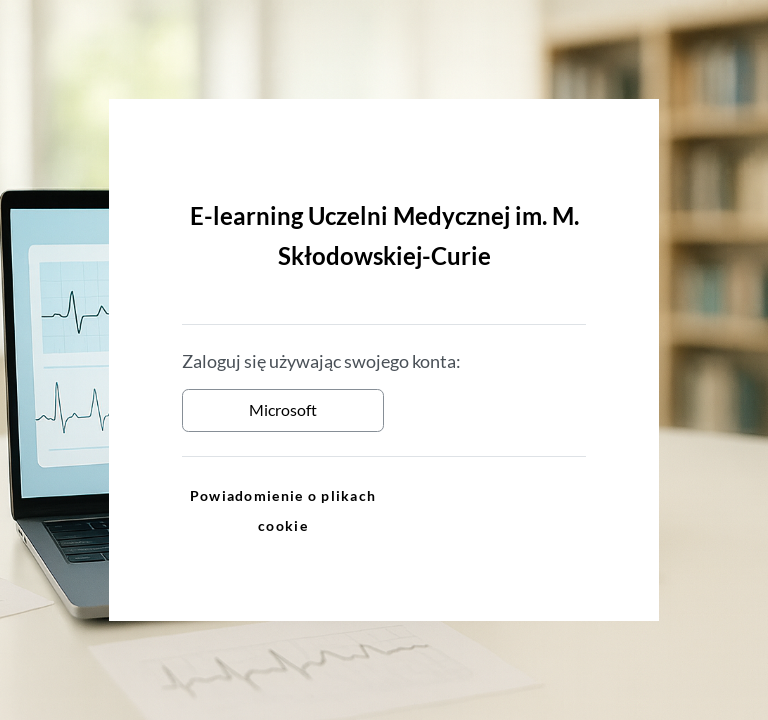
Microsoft (283, 409)
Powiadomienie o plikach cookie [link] (283, 510)
